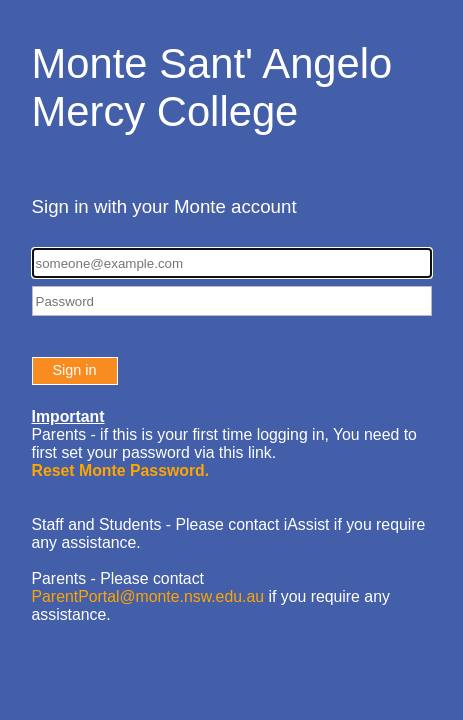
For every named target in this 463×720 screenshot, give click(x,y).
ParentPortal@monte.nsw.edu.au (148, 596)
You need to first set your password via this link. (224, 452)
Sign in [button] (75, 370)
